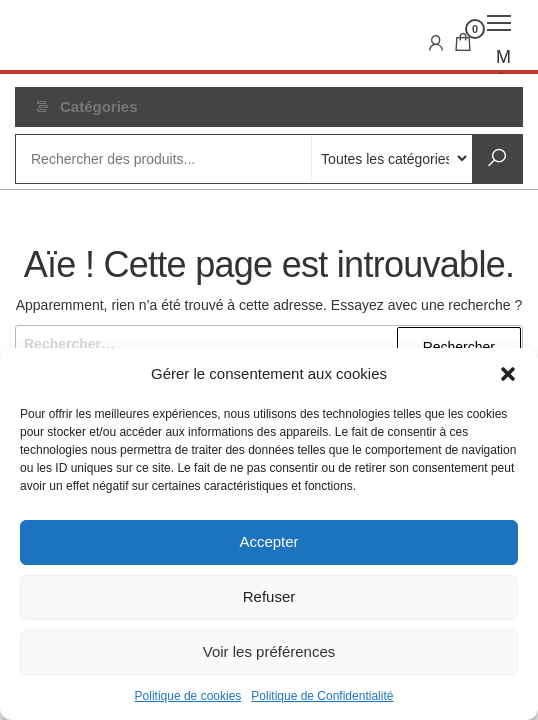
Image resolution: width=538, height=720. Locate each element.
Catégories (99, 106)
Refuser (269, 596)
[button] (508, 374)
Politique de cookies (188, 696)
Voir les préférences (269, 651)
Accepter (268, 541)
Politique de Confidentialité (322, 696)
